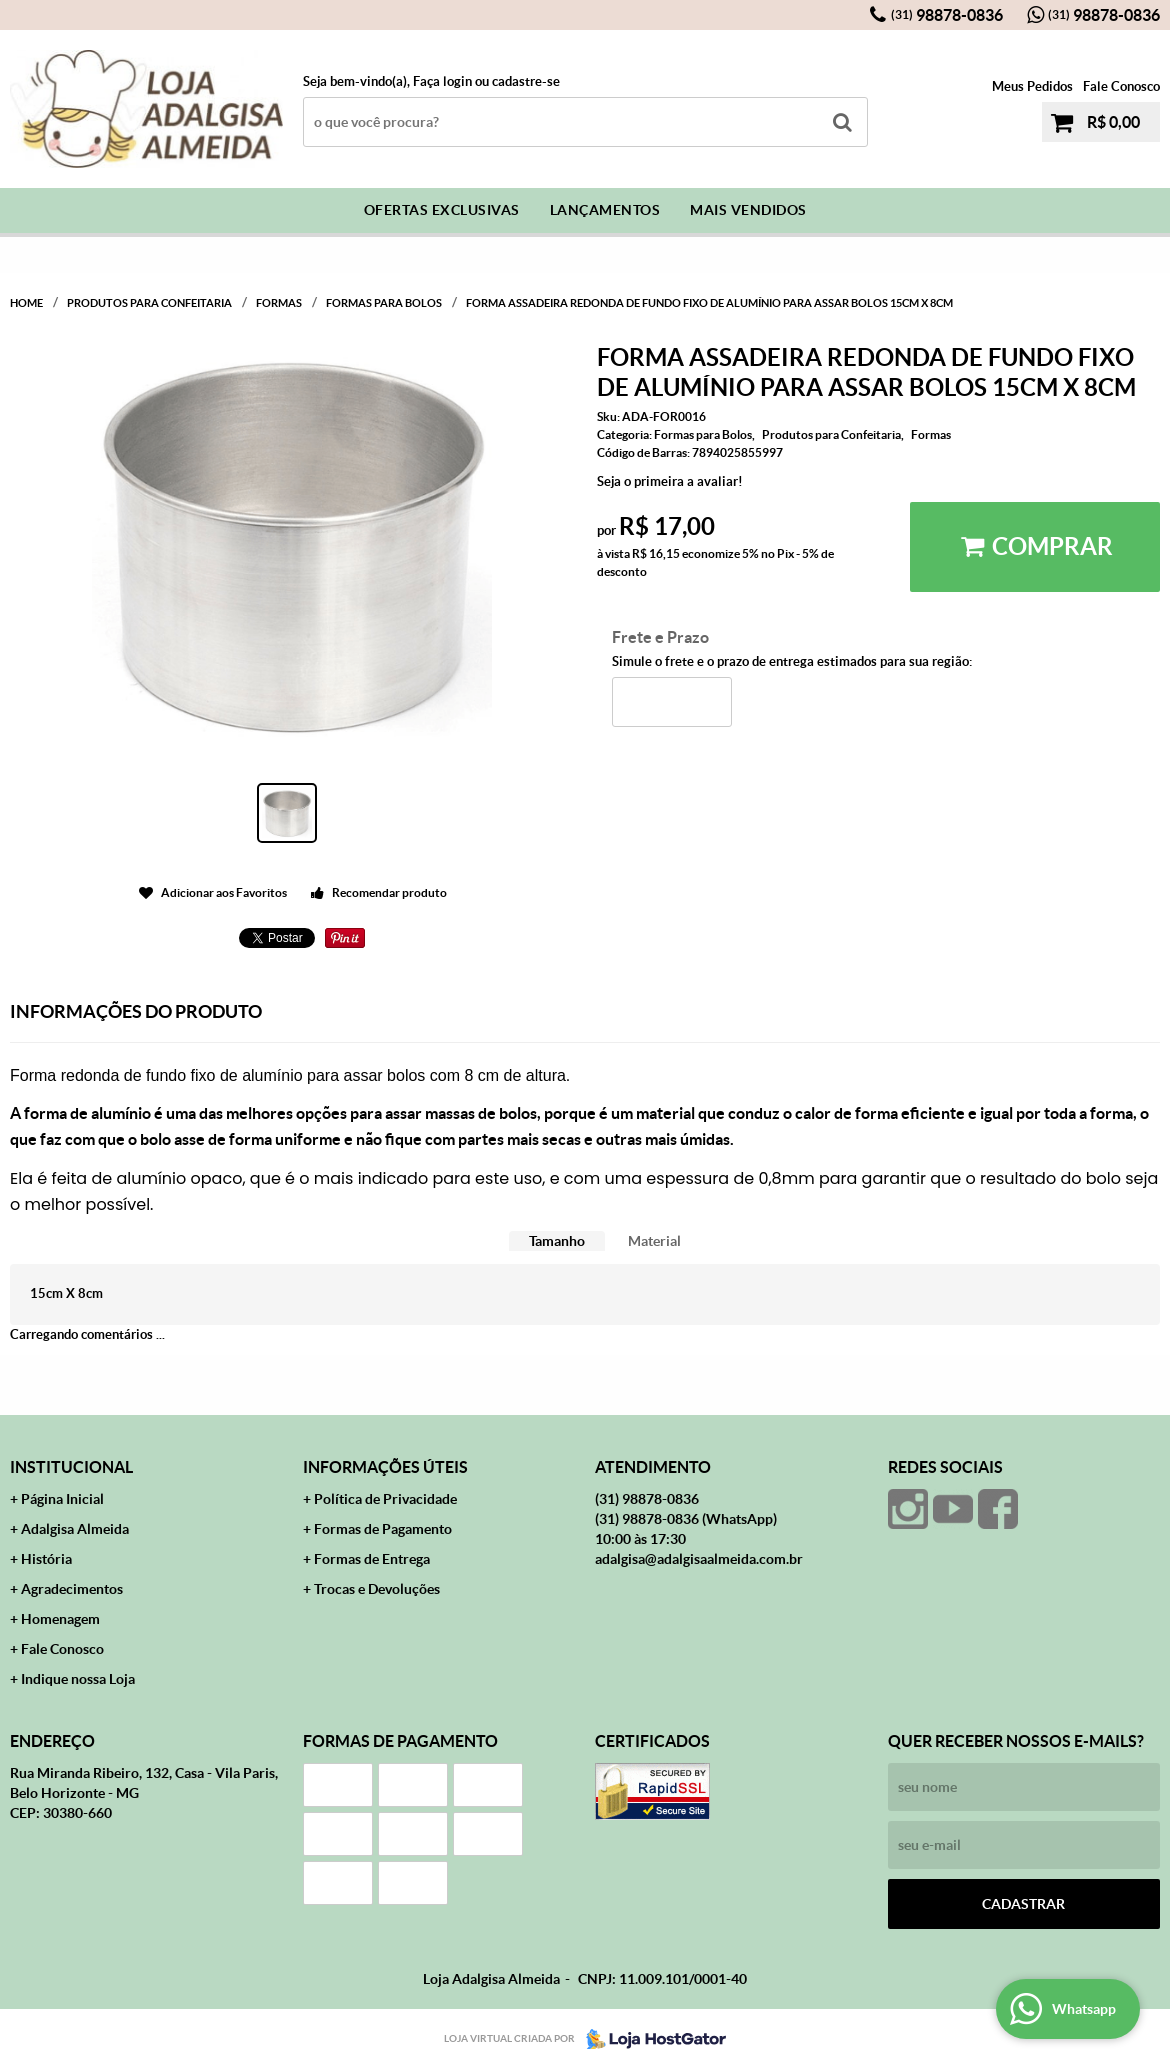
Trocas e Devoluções (377, 1589)
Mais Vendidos (748, 210)
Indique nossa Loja (78, 1679)
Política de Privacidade (385, 1499)
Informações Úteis (385, 1467)
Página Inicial (62, 1499)
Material (654, 1241)
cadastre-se (526, 81)
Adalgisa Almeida (75, 1529)
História (46, 1559)
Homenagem (60, 1619)
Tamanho (557, 1241)
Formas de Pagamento (383, 1529)
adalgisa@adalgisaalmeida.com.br (699, 1559)
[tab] (557, 1241)
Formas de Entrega (372, 1559)
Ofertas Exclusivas (442, 210)
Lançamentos (605, 210)
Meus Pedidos (1032, 86)
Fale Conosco (1121, 86)
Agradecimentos (72, 1589)
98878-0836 (947, 15)
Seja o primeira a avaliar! (670, 481)
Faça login (442, 81)
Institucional (71, 1467)
